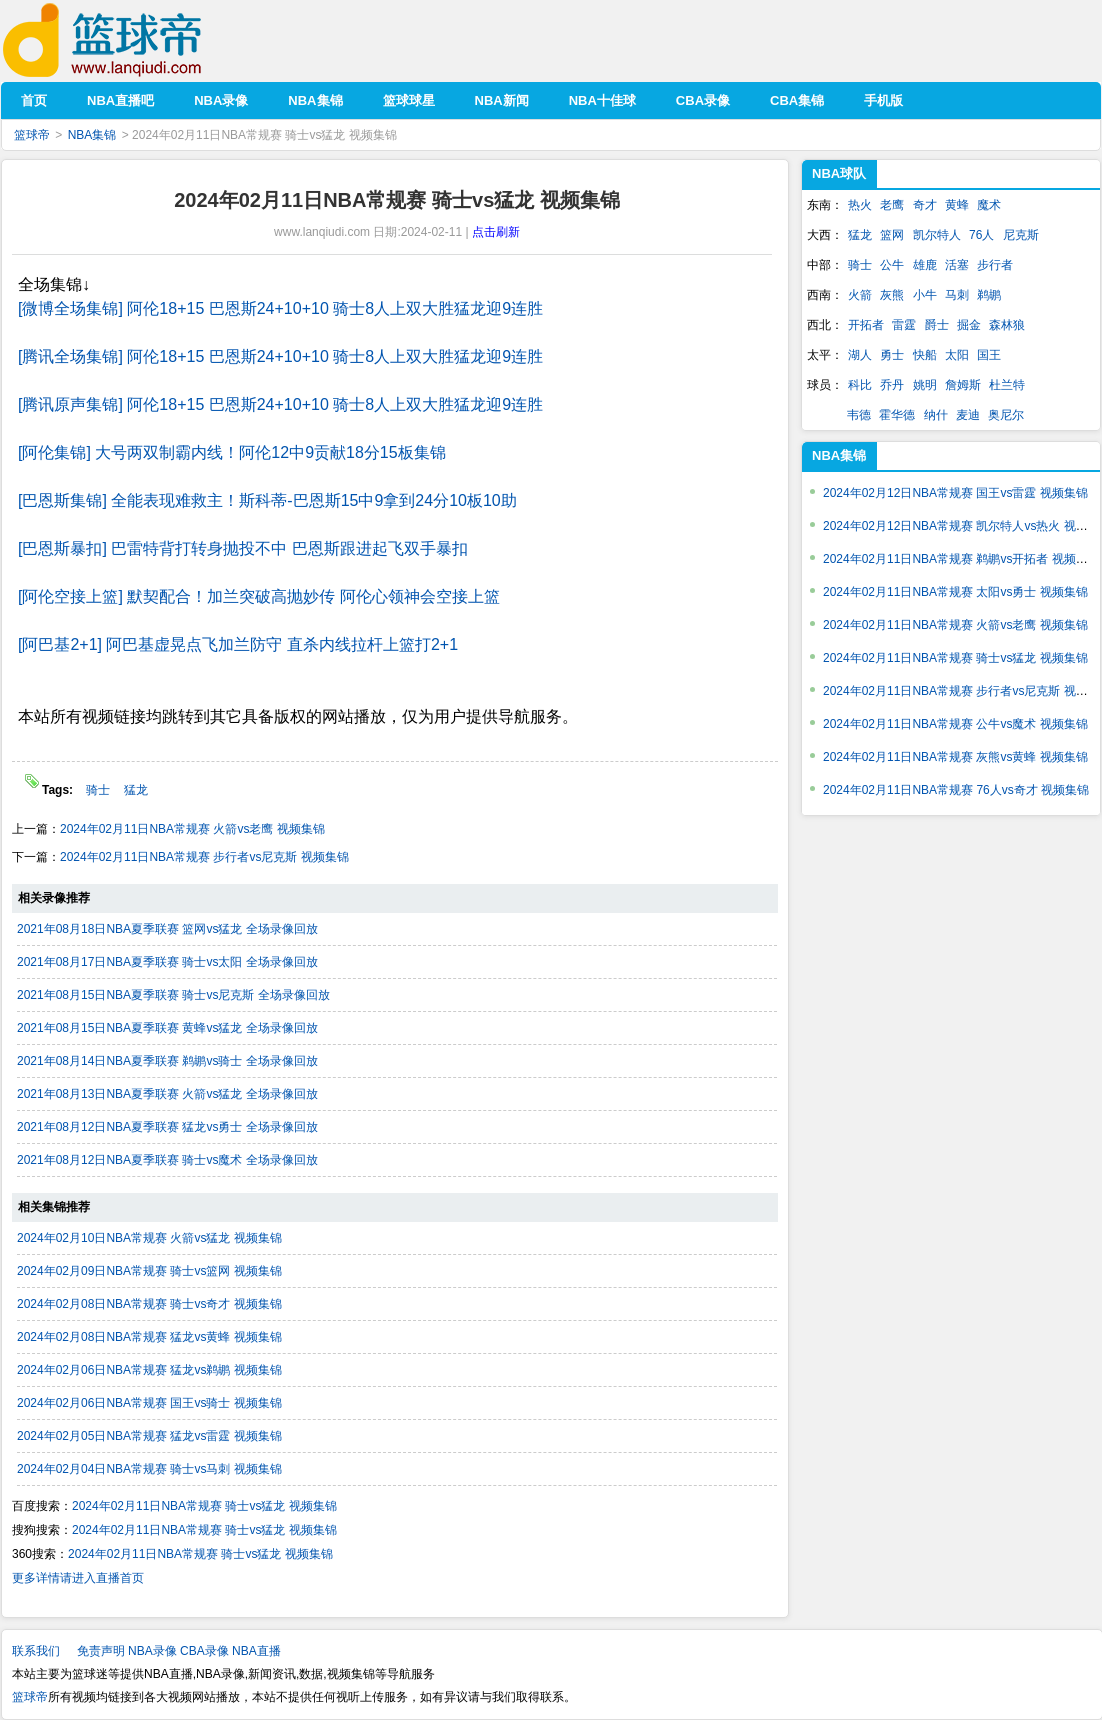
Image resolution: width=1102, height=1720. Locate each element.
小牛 (925, 295)
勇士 (892, 355)
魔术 (989, 205)
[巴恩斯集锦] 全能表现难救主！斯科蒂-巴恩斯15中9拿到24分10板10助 (267, 500)
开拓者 (866, 325)
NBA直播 (256, 1651)
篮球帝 (132, 40)
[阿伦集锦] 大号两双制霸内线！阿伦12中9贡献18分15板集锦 (232, 452)
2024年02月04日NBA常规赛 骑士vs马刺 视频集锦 (149, 1469)
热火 (860, 205)
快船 (925, 355)
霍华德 (897, 415)
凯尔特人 (937, 235)
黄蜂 (957, 205)
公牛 (892, 265)
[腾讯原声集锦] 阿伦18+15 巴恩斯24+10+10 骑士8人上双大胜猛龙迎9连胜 (280, 404)
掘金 (969, 325)
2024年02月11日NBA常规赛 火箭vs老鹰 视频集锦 (192, 829)
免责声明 (101, 1651)
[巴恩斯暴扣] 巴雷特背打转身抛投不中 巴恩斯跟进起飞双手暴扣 (243, 548)
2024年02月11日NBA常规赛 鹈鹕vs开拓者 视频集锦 (961, 559)
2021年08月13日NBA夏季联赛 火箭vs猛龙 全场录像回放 (167, 1094)
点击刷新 (496, 232)
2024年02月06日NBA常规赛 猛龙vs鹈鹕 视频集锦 (149, 1370)
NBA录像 (152, 1651)
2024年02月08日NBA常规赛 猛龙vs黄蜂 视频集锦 (149, 1337)
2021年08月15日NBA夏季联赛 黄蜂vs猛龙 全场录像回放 (167, 1028)
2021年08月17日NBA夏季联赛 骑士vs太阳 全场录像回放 (167, 962)
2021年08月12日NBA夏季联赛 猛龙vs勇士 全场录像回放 (167, 1127)
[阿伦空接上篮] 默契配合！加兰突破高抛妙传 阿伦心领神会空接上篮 (259, 596)
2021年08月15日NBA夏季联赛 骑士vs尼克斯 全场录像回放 (173, 995)
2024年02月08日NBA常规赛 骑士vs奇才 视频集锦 (149, 1304)
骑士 (99, 790)
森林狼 (1007, 325)
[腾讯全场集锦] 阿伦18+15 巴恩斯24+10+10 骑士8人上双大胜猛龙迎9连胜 (280, 356)
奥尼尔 (1006, 415)
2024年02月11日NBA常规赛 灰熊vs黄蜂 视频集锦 (955, 757)
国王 (989, 355)
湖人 (860, 355)
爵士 (937, 325)
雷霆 (904, 325)
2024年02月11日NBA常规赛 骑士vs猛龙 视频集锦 (204, 1506)
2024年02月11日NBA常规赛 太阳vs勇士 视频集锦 (955, 592)
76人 (981, 235)
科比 (860, 385)
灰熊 (892, 295)
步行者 (995, 265)
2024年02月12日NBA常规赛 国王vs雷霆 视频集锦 (955, 493)
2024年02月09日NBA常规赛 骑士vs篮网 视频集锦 (149, 1271)
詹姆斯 (963, 385)
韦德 (859, 415)
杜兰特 (1007, 385)
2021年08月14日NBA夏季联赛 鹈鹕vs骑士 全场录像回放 (167, 1061)
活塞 (957, 265)
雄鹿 (925, 265)
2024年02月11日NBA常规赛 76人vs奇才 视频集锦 (956, 790)
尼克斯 (1021, 235)
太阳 (957, 355)
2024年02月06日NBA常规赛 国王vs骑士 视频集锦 (149, 1403)
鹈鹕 (989, 295)
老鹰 (892, 205)
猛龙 (136, 790)
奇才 (925, 205)
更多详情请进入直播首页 (78, 1578)
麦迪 (968, 415)
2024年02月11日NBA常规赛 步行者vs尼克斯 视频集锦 (204, 857)
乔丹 (892, 385)
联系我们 (36, 1651)
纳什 (936, 415)
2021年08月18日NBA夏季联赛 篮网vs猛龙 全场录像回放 (167, 929)
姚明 (925, 385)
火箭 (860, 295)
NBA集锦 (92, 135)
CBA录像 (204, 1651)
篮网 (892, 235)
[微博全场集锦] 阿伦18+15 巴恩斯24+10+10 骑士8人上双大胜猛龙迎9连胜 (280, 308)
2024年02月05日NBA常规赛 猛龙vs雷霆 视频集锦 (149, 1436)
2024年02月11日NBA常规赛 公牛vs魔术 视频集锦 (955, 724)
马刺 (957, 295)
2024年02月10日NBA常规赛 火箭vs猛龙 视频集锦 (149, 1238)
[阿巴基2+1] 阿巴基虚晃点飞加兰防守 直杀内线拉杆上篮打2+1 (238, 644)
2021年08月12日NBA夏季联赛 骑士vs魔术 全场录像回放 (167, 1160)
